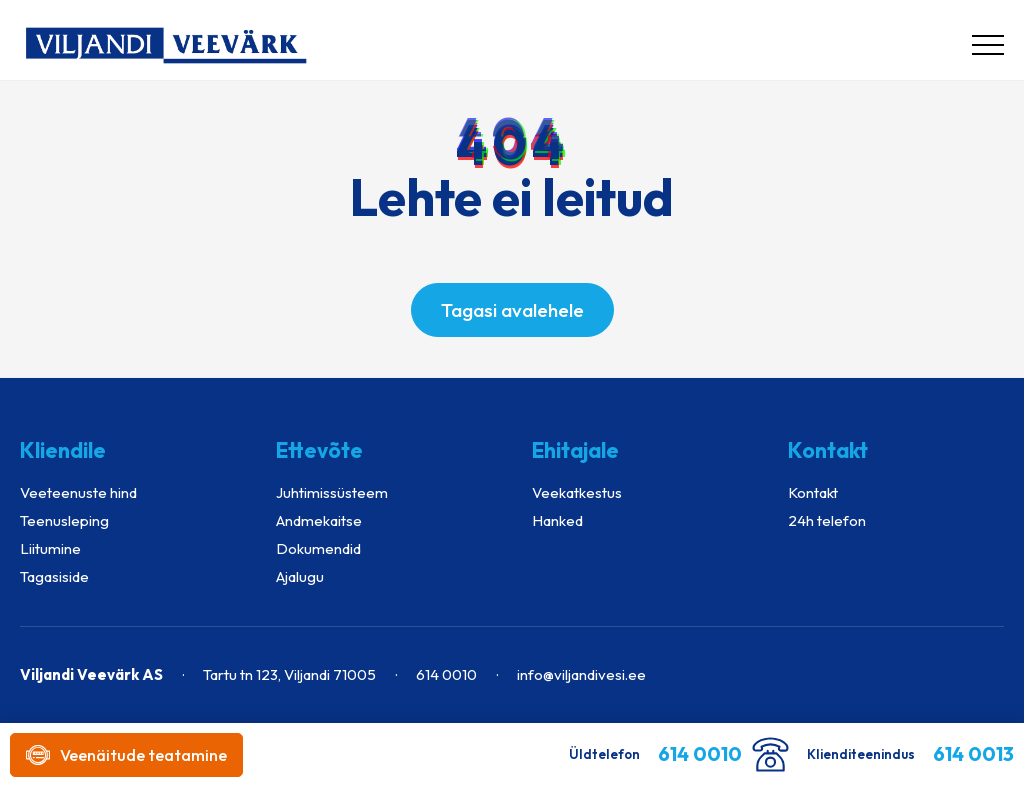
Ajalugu (300, 576)
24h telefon (827, 520)
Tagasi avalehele (512, 310)
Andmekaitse (319, 520)
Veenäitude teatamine (126, 755)
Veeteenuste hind (78, 492)
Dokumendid (318, 548)
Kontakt (813, 492)
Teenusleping (64, 520)
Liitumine (50, 548)
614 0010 (446, 674)
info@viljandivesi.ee (581, 674)
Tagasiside (54, 576)
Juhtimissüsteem (332, 492)
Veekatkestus (577, 492)
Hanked (557, 520)
